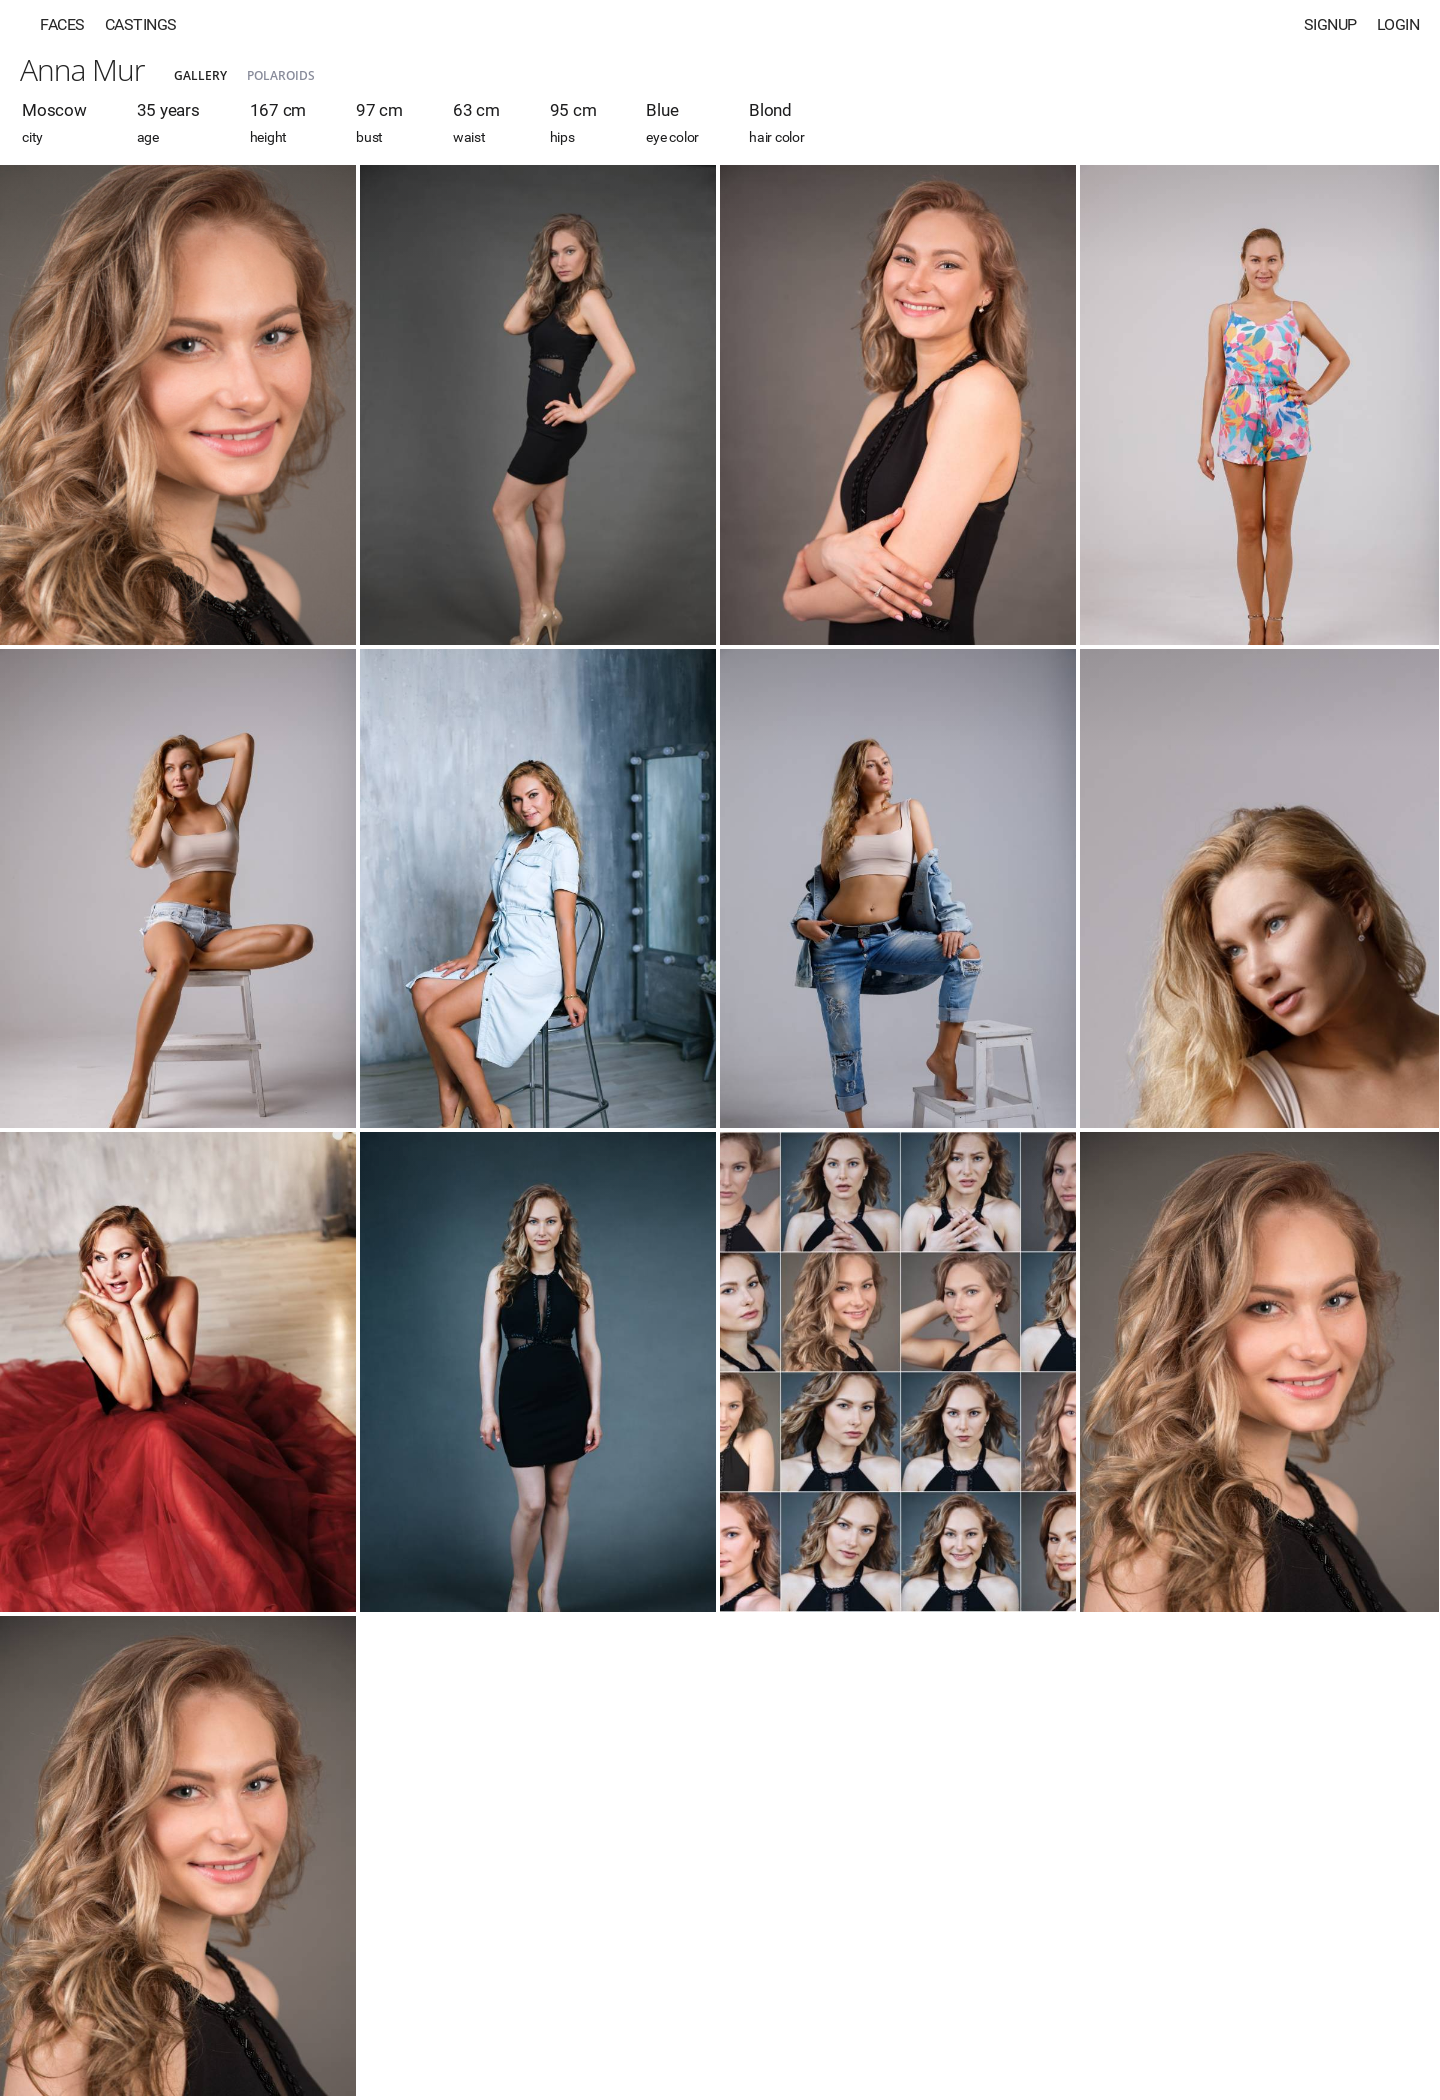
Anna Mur (82, 69)
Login (1398, 24)
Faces (62, 24)
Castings (141, 24)
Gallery (200, 75)
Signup (1330, 24)
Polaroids (281, 75)
